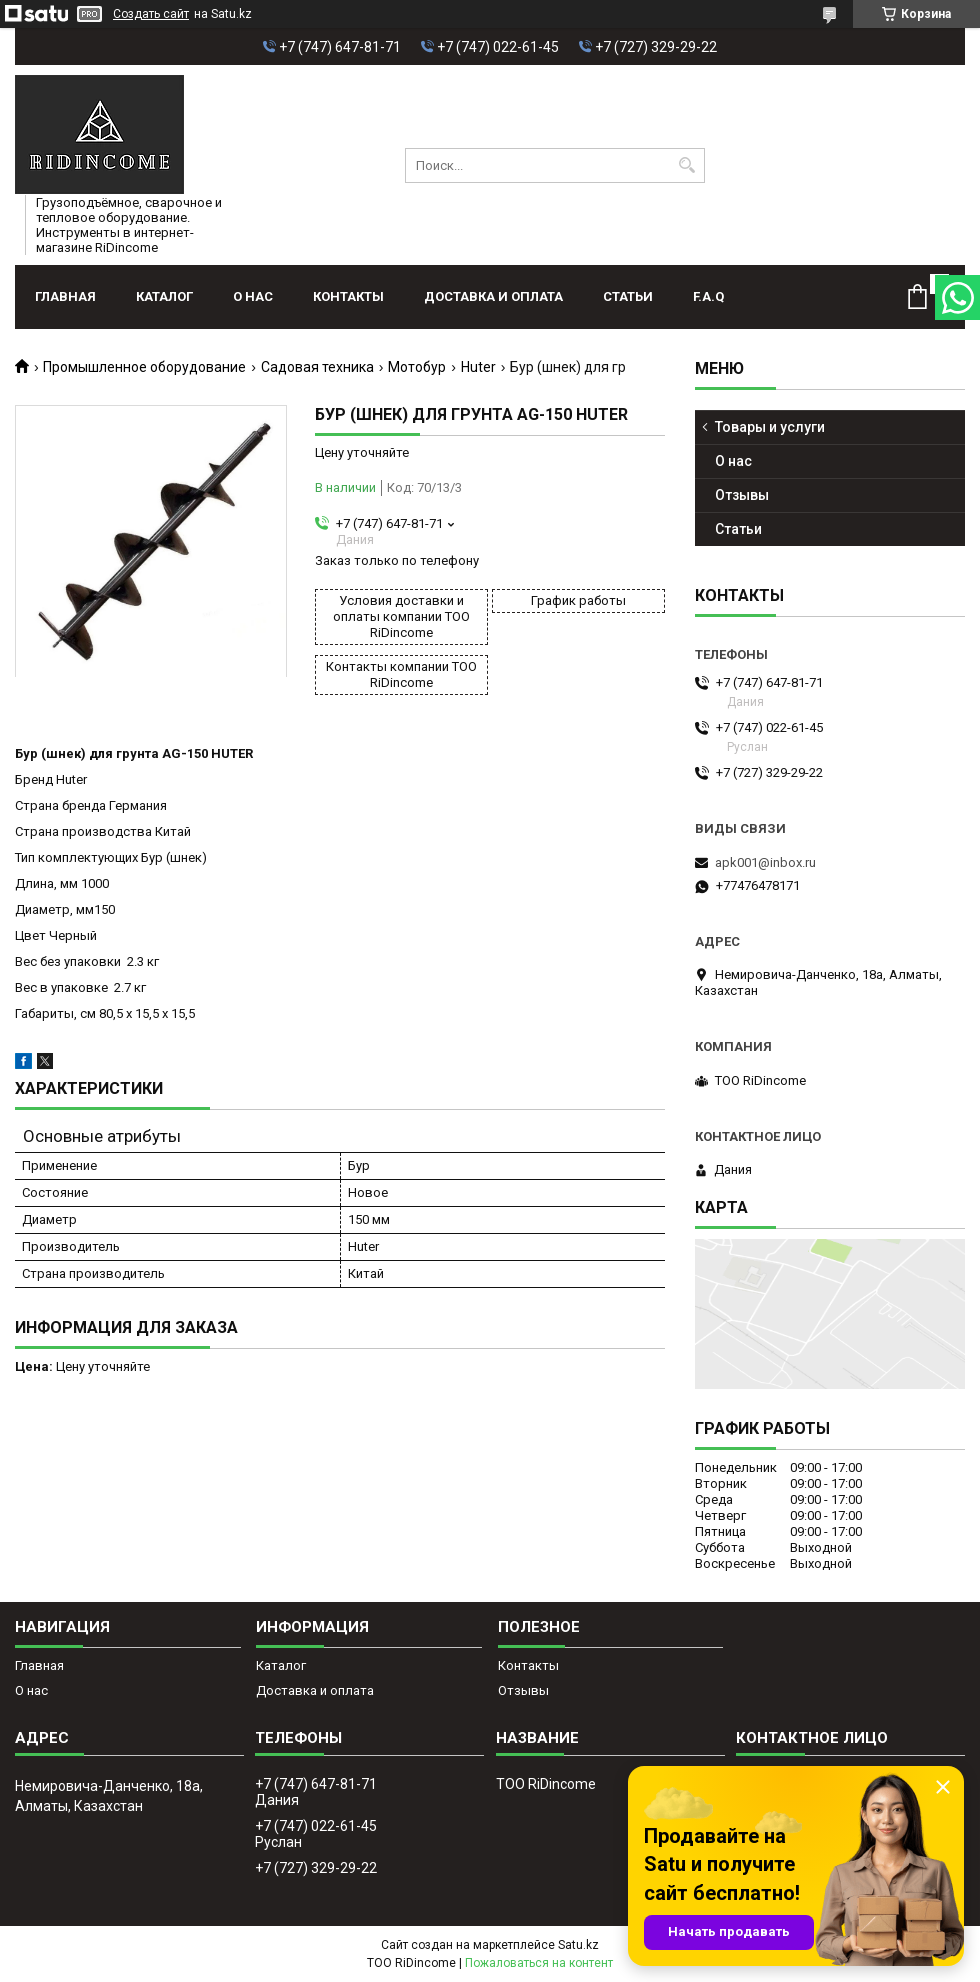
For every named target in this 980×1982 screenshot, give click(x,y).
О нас (253, 296)
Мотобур (417, 367)
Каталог (164, 296)
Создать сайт (151, 14)
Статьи (628, 296)
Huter (478, 367)
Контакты (348, 296)
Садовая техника (317, 367)
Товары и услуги (770, 427)
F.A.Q (708, 296)
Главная (65, 296)
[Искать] (687, 165)
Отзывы (742, 495)
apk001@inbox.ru (765, 862)
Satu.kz (578, 1945)
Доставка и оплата (493, 296)
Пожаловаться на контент (539, 1963)
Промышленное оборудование (144, 367)
